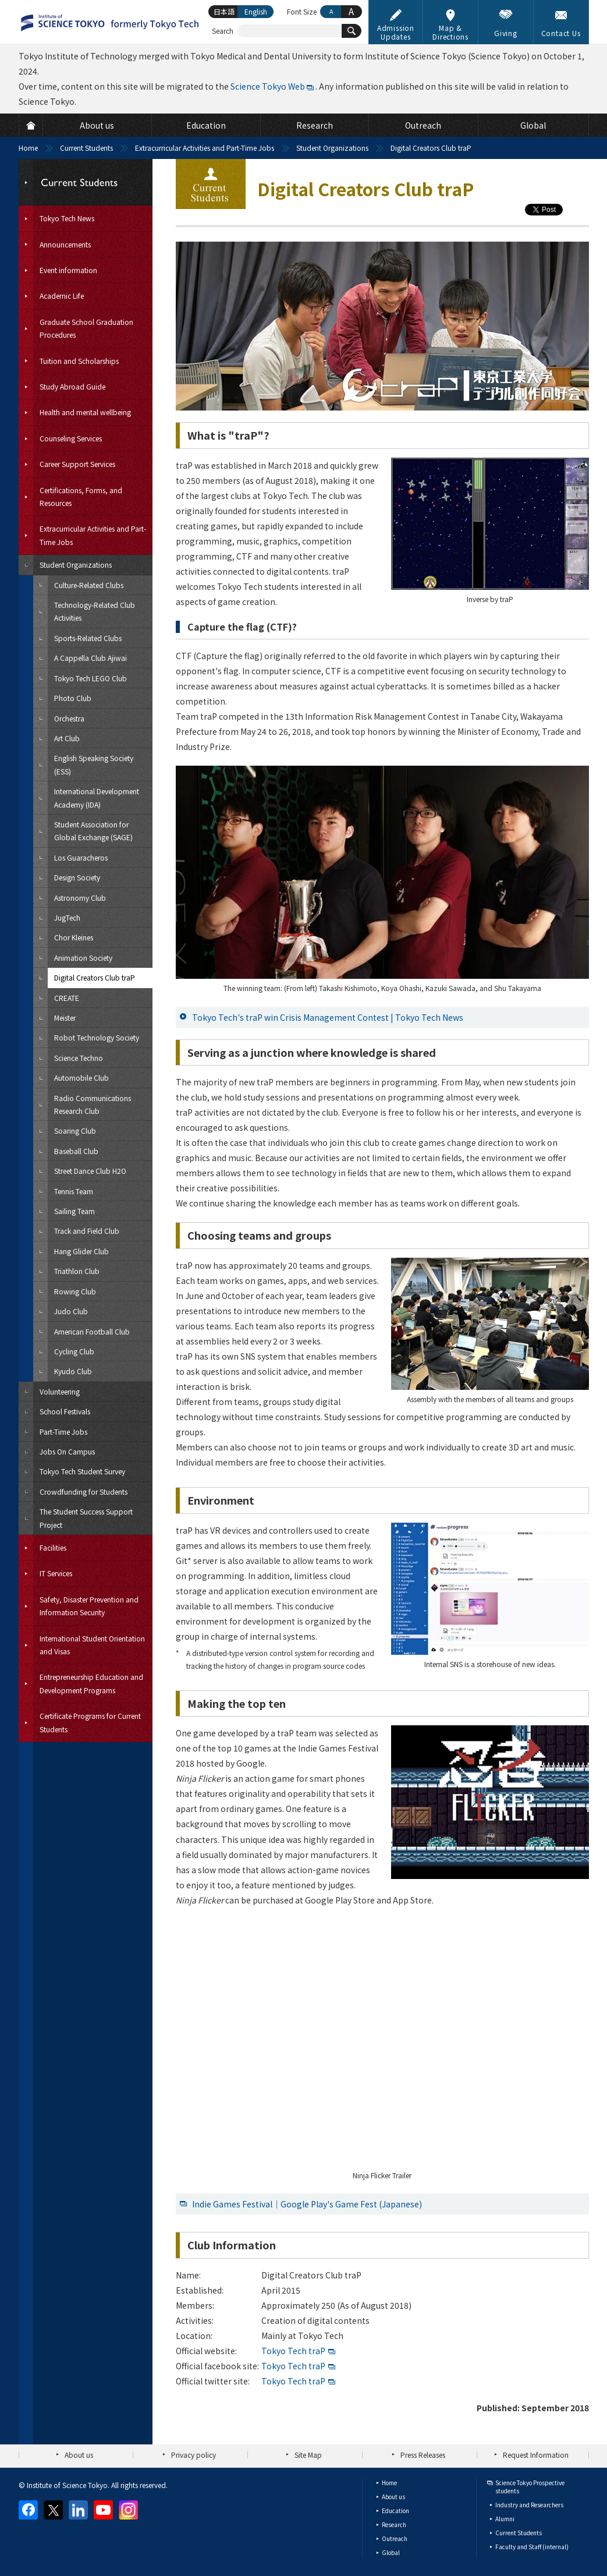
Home (28, 148)
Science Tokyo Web (267, 86)
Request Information (536, 2455)
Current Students (86, 148)
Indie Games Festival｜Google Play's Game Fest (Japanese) (307, 2204)
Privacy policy (193, 2455)
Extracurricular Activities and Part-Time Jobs (204, 148)
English (255, 11)
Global (391, 2552)
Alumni (504, 2518)
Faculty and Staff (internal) (532, 2546)
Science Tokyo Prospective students (530, 2486)
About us (79, 2455)
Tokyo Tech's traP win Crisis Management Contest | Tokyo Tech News (327, 1017)
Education (395, 2510)
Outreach (394, 2538)
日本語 (224, 11)
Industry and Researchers (529, 2504)
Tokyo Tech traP (293, 2350)
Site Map (308, 2455)
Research (394, 2524)
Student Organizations (332, 148)
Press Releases (422, 2455)
